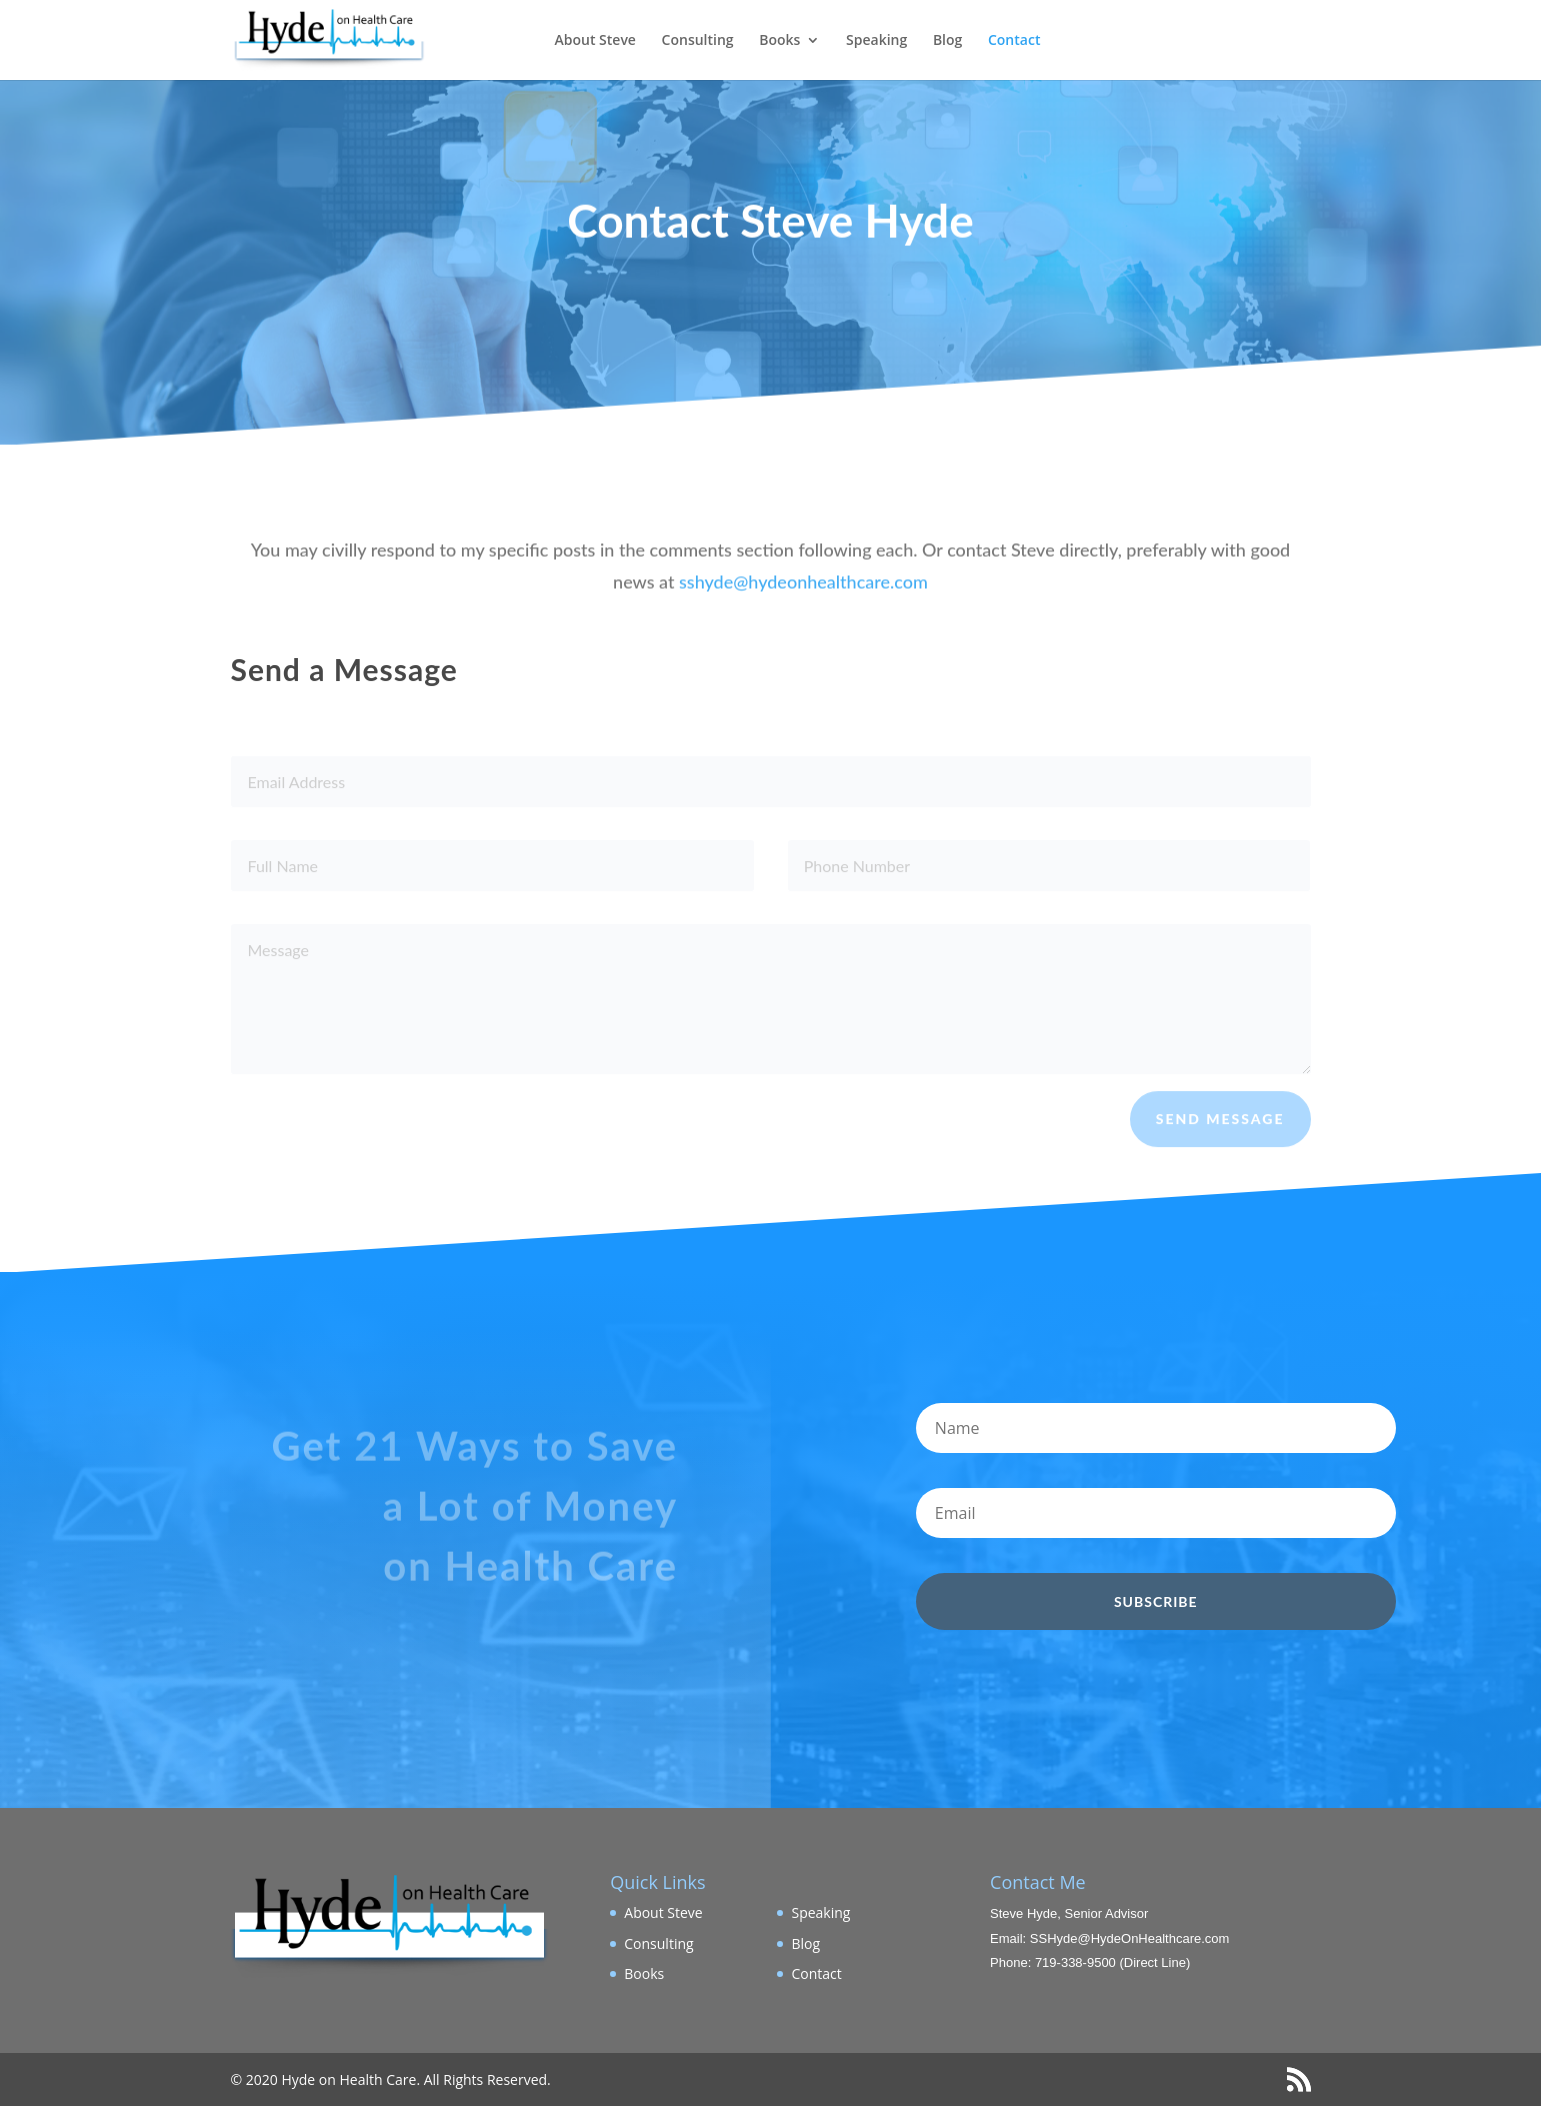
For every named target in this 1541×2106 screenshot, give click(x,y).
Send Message (1220, 1127)
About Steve (595, 41)
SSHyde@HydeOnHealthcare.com (1130, 1938)
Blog (947, 41)
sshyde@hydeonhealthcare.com (803, 595)
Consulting (698, 41)
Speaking (876, 41)
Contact (1014, 41)
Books (779, 41)
